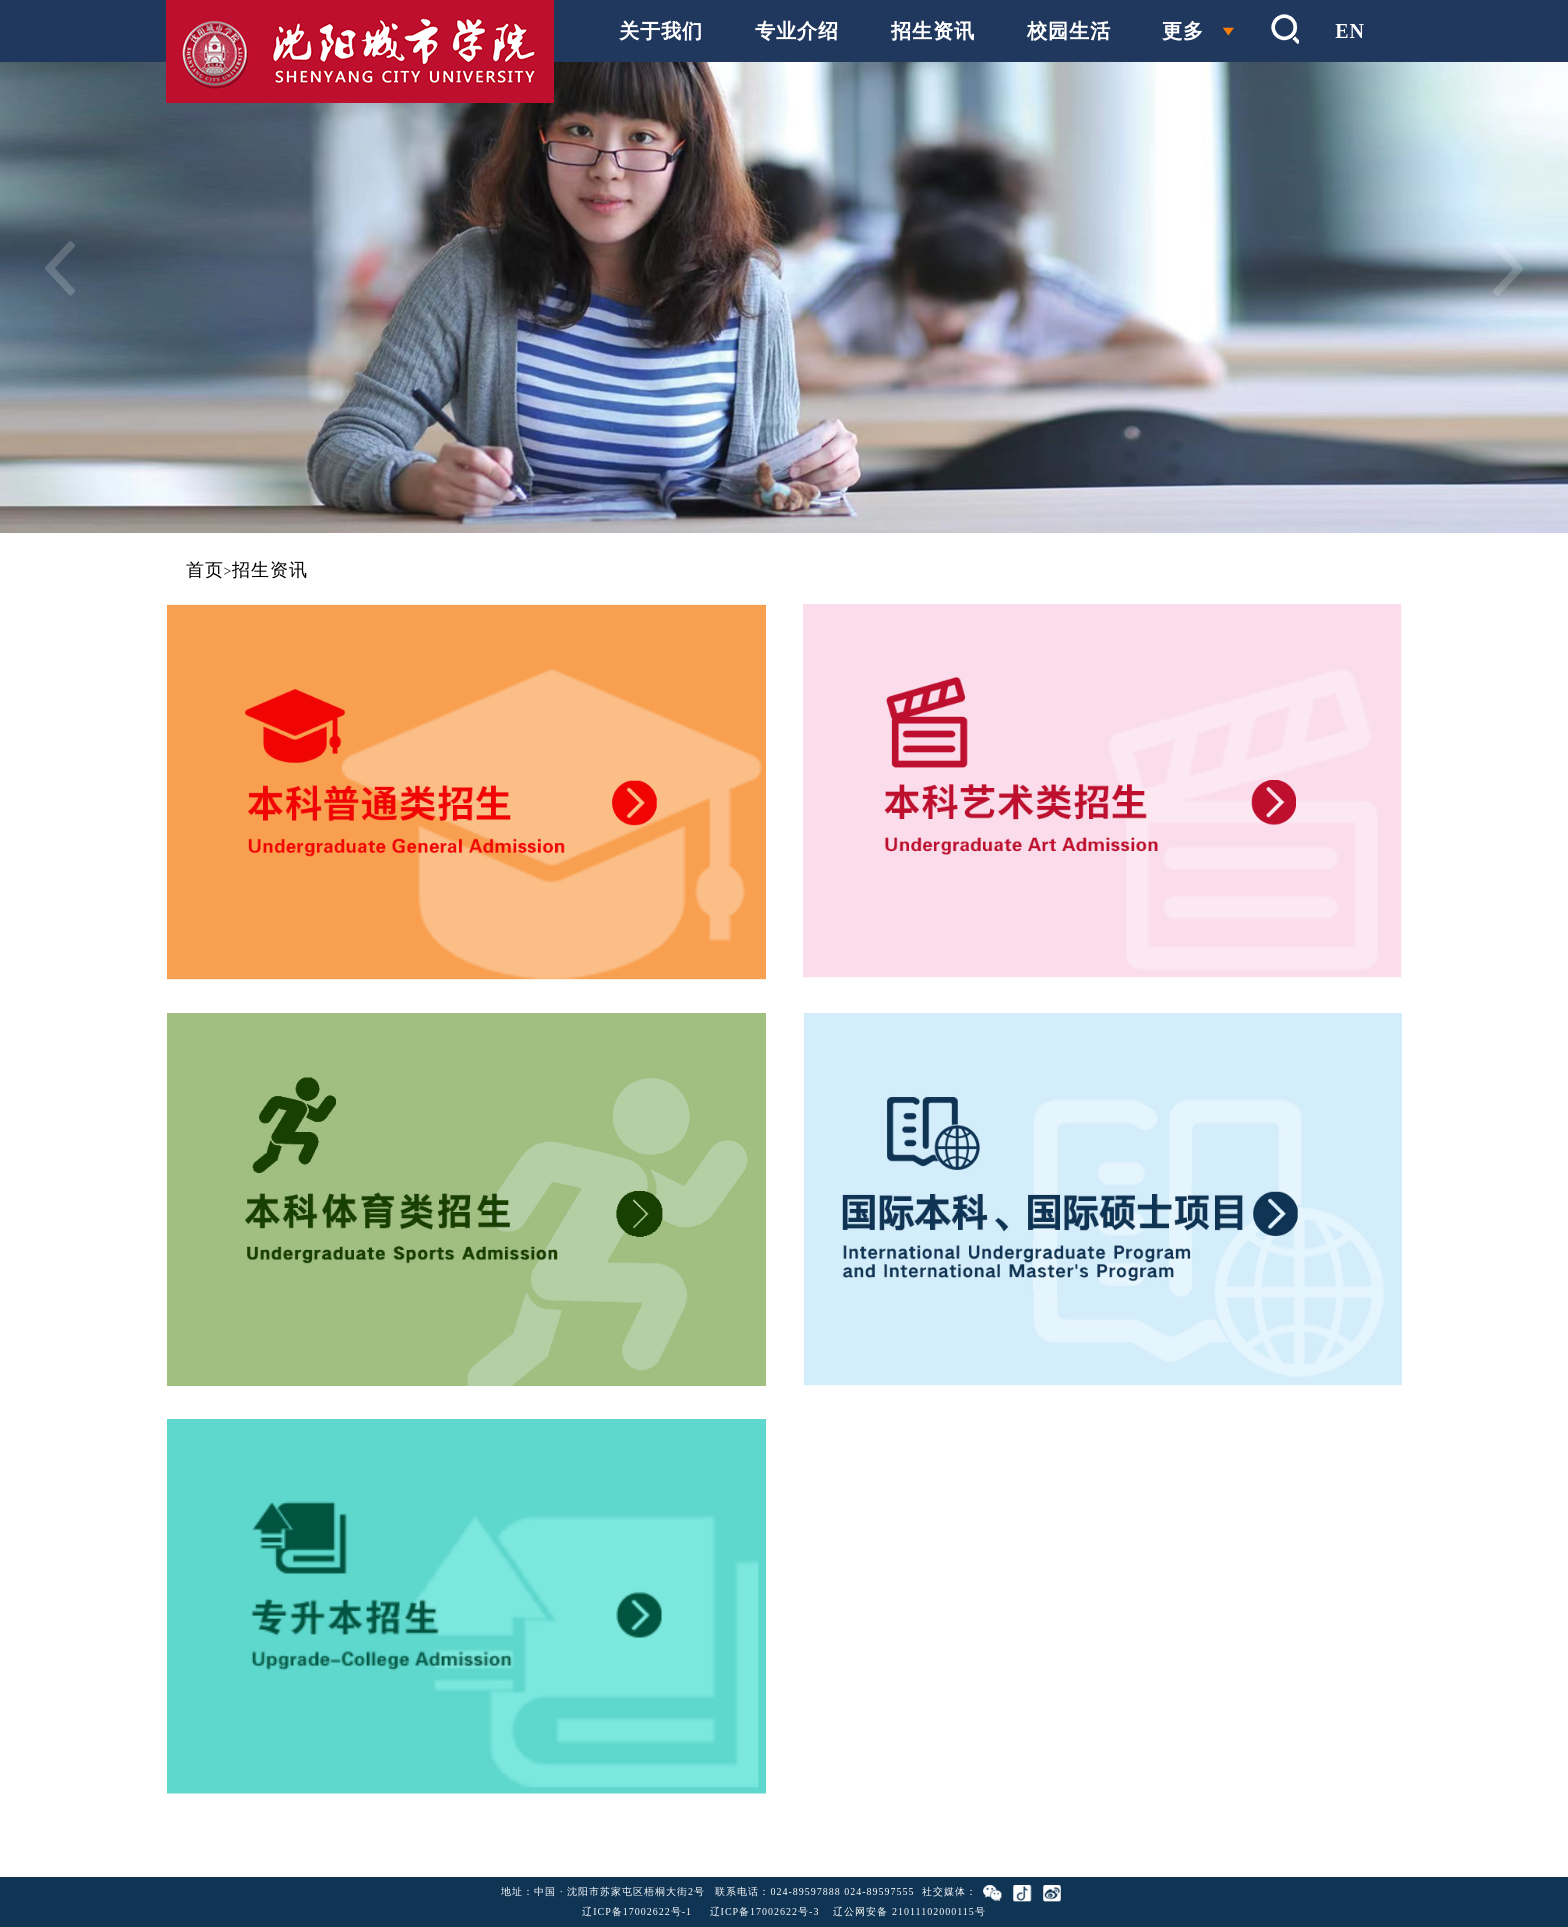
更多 (1183, 31)
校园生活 (1069, 31)
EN (1350, 31)
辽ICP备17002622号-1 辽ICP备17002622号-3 (700, 1911)
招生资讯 (933, 31)
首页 (205, 570)
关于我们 (661, 31)
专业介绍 (797, 31)
